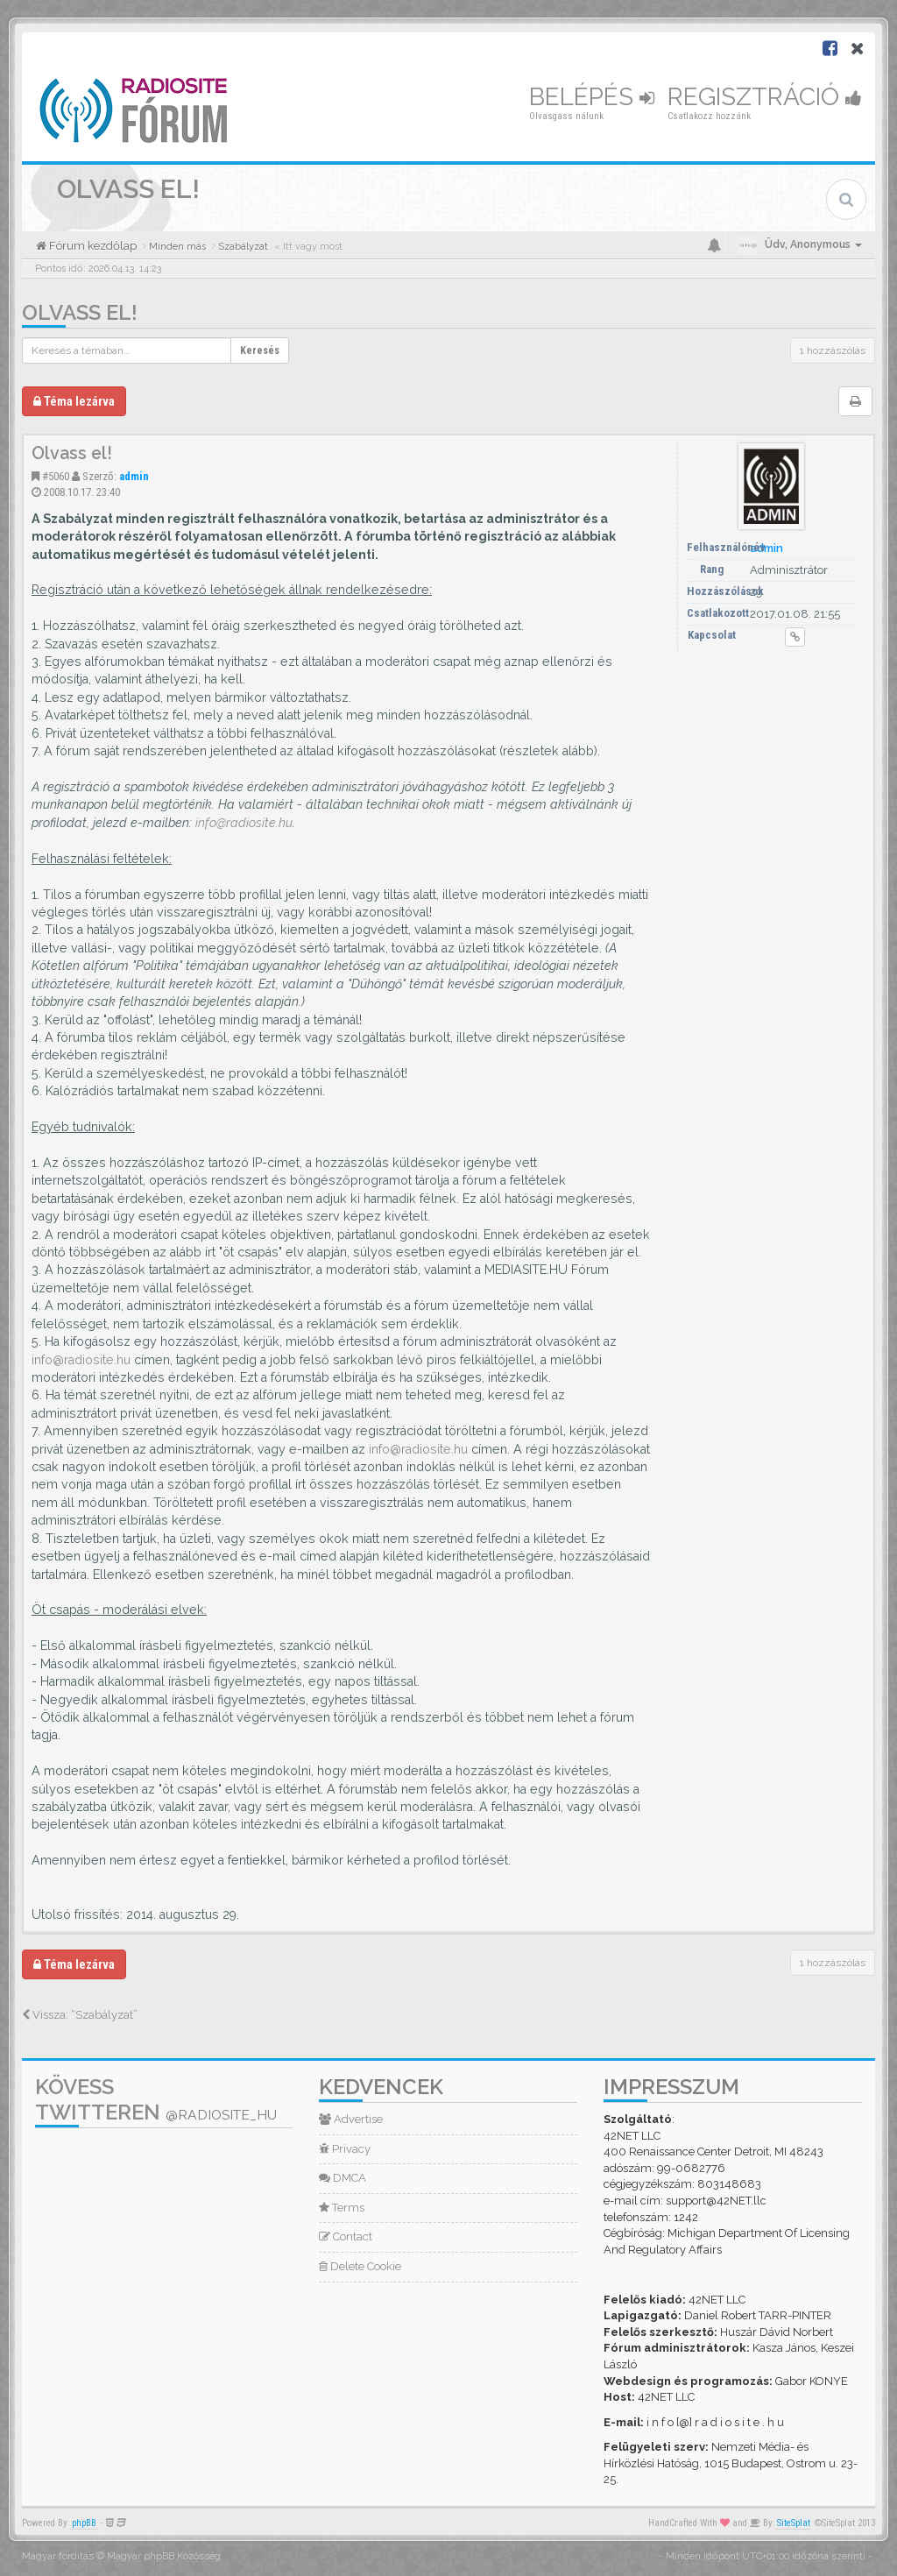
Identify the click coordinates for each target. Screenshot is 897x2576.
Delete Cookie (360, 2266)
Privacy (345, 2148)
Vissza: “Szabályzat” (80, 2014)
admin (134, 476)
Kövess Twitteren (156, 2099)
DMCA (342, 2177)
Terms (341, 2207)
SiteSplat (793, 2523)
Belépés (591, 96)
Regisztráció (764, 96)
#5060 (55, 476)
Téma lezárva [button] (74, 401)
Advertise (351, 2119)
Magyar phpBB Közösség (164, 2556)
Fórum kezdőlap (91, 245)
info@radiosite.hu (244, 823)
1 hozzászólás (832, 350)
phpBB (84, 2523)
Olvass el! (80, 312)
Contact (345, 2236)
